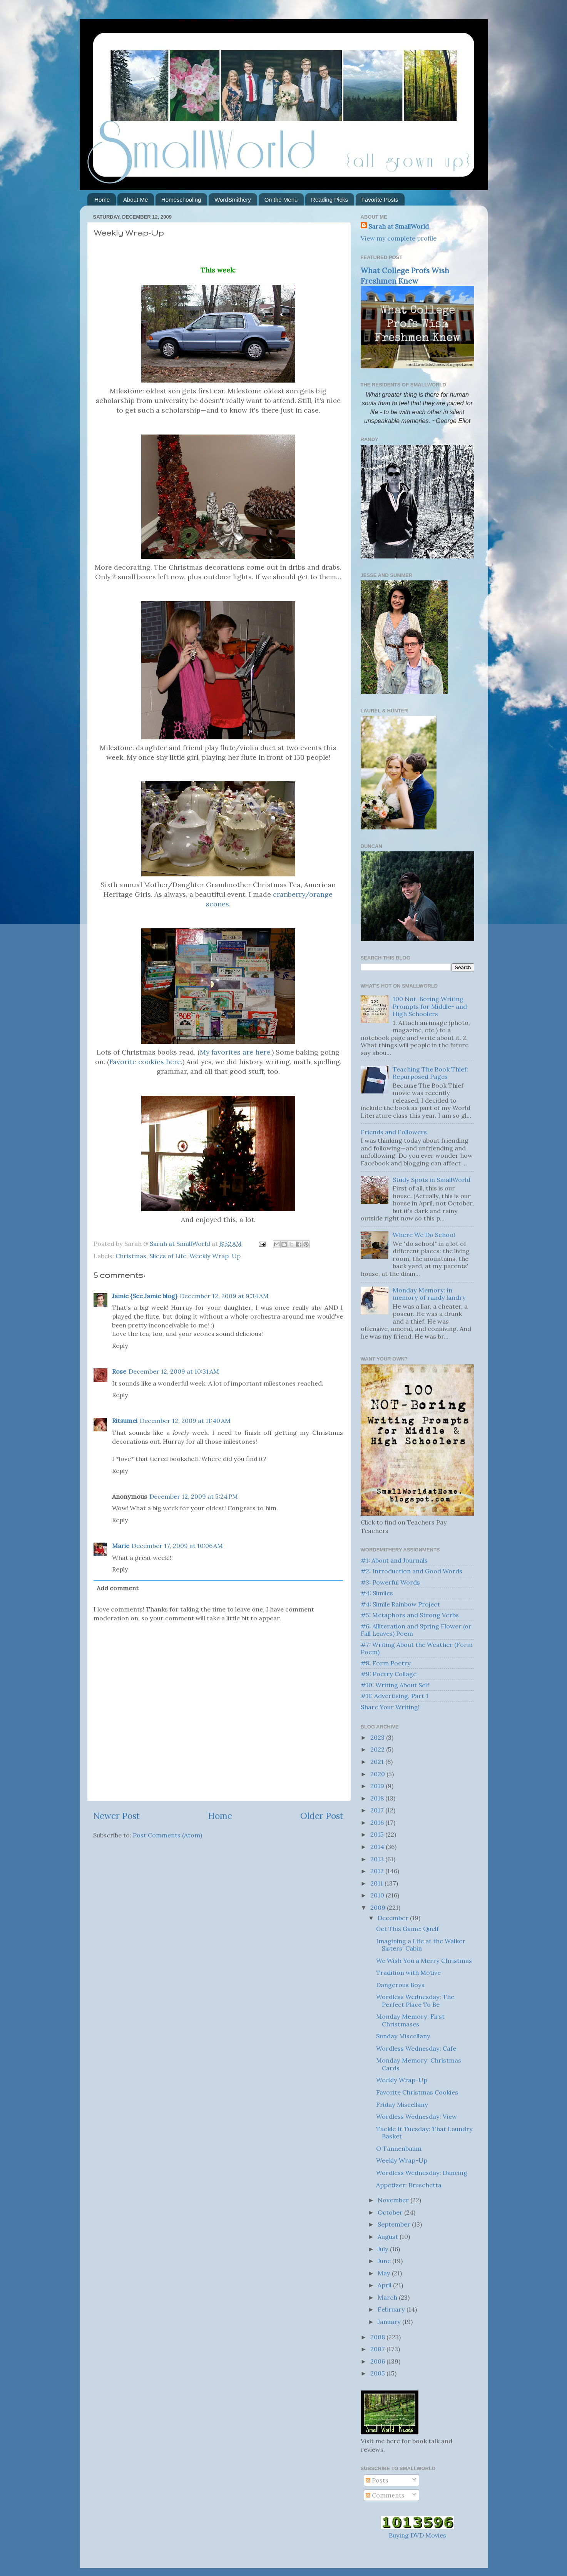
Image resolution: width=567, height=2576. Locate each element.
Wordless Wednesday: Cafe (416, 2048)
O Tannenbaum (398, 2148)
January (390, 2321)
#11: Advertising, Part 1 (394, 1696)
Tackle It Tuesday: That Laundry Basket (424, 2132)
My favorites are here (235, 1052)
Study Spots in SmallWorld (431, 1180)
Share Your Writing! (390, 1707)
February (392, 2309)
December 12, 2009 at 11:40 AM (185, 1420)
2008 (378, 2337)
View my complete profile (399, 238)
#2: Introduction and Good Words (411, 1571)
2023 (378, 1737)
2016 (377, 1822)
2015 (377, 1834)
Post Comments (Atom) (167, 1835)
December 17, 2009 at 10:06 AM (177, 1546)
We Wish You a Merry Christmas (424, 1960)
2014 (378, 1847)
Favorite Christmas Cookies (417, 2092)
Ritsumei (124, 1420)
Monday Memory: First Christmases (410, 2020)
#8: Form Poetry (386, 1663)
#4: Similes (377, 1593)
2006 (378, 2361)
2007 (378, 2349)
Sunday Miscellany (403, 2036)
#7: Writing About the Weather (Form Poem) (417, 1648)
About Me (135, 199)
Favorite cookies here (145, 1061)
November (394, 2200)
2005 (378, 2373)
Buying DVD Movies (417, 2535)
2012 (377, 1871)
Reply (120, 1345)
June (385, 2261)
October (391, 2212)
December (394, 1918)
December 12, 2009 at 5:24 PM (193, 1496)
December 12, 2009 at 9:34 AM (224, 1296)
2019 (378, 1786)
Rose (119, 1371)
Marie (120, 1546)
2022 (378, 1749)
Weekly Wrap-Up (215, 1256)
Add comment (118, 1588)
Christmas (130, 1256)
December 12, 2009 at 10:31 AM (174, 1371)
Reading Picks (329, 199)
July (384, 2249)
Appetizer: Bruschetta (409, 2185)
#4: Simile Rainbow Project (400, 1604)
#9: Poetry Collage (388, 1674)
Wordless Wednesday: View (416, 2116)
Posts (377, 2480)
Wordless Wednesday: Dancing (421, 2172)
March (388, 2297)
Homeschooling (181, 199)
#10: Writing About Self (395, 1685)
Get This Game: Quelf (407, 1928)
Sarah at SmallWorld (398, 226)
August (389, 2236)
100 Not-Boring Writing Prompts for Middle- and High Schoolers (430, 1006)
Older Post (321, 1815)
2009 (378, 1907)
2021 (377, 1761)
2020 (378, 1774)
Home (102, 199)
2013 (377, 1859)
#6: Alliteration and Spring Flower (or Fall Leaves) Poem (416, 1629)
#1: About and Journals (394, 1560)
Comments (385, 2495)
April (385, 2285)
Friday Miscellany (402, 2104)
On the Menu (281, 199)
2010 (378, 1895)
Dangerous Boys (400, 1985)
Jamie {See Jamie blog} (144, 1296)
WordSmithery (232, 199)
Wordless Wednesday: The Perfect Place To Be (415, 2000)
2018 (377, 1798)
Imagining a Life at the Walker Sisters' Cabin (420, 1944)
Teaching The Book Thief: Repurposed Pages (430, 1072)
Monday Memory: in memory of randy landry (429, 1293)
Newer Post (116, 1815)
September (395, 2224)
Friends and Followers (394, 1132)
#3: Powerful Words (390, 1582)
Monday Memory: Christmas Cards (418, 2063)
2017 (377, 1810)
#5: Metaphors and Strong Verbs (410, 1615)
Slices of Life (167, 1256)
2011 (377, 1883)
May (385, 2273)
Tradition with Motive (408, 1972)
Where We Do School (424, 1235)
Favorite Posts (379, 199)
